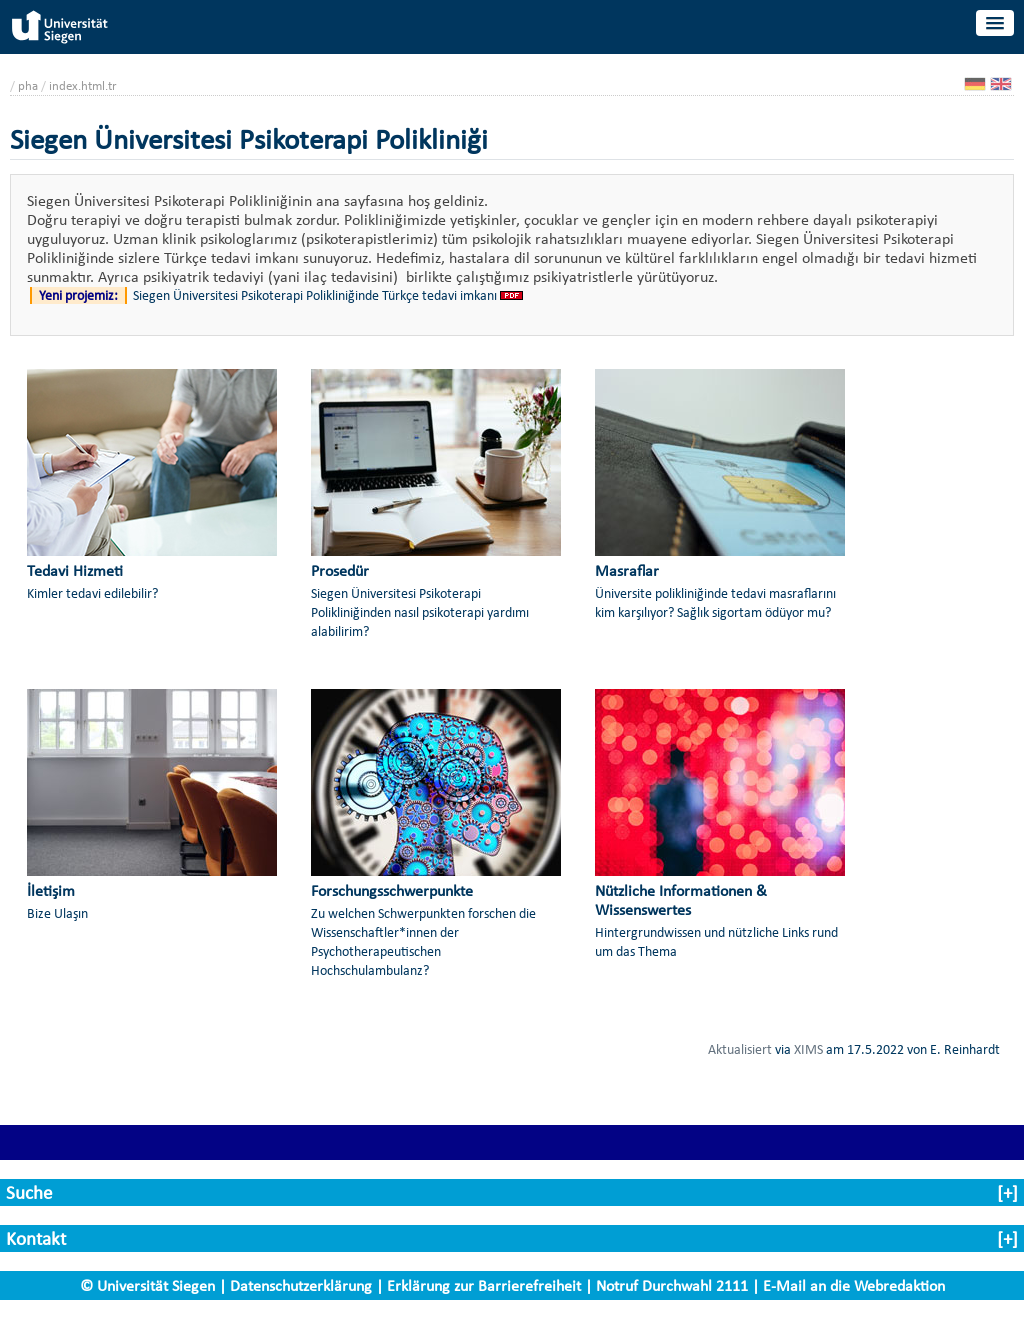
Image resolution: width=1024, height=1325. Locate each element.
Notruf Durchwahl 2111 (672, 1285)
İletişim (51, 890)
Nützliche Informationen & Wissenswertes (681, 900)
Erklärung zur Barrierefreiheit (484, 1285)
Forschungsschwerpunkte (392, 890)
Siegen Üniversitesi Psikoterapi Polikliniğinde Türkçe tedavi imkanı (315, 295)
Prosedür (340, 570)
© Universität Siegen (147, 1285)
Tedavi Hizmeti (75, 570)
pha (28, 85)
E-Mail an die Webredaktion (854, 1285)
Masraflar (627, 570)
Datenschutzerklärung (301, 1285)
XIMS (808, 1049)
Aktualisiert (740, 1049)
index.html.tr (83, 85)
